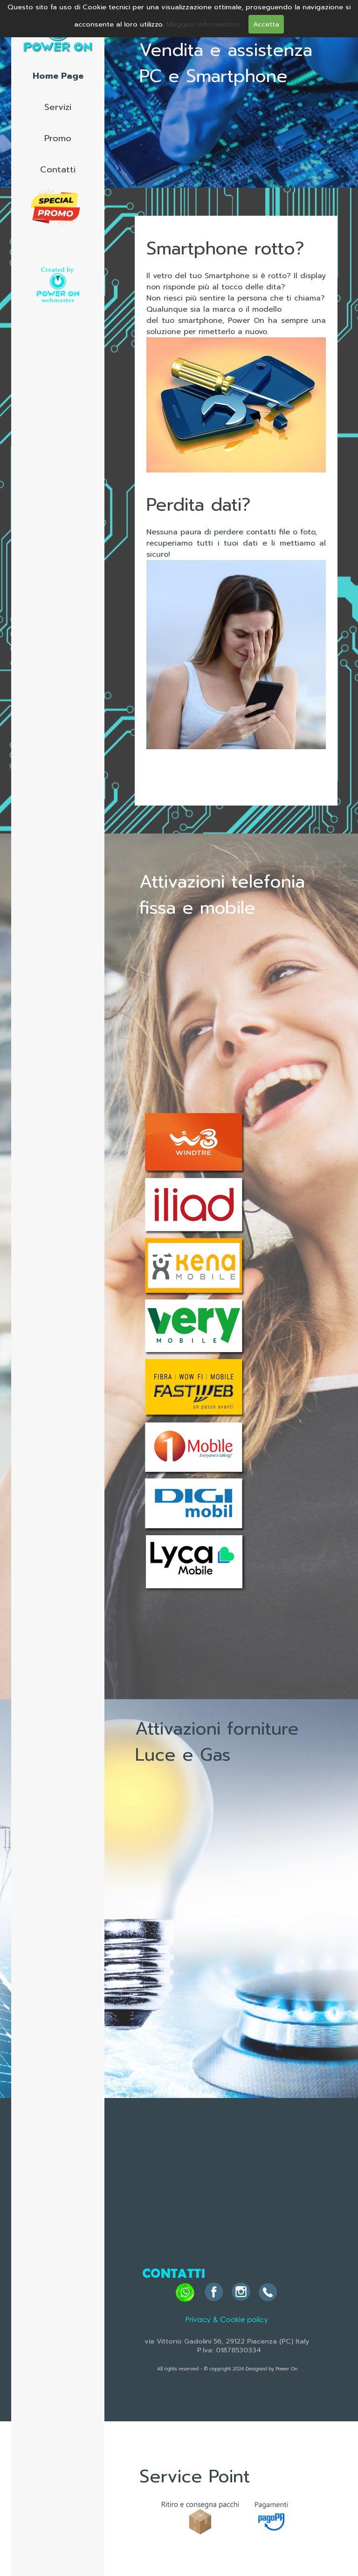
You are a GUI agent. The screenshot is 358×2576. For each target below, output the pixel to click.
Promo (57, 138)
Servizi (57, 107)
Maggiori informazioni (202, 24)
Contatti (58, 169)
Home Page (58, 75)
